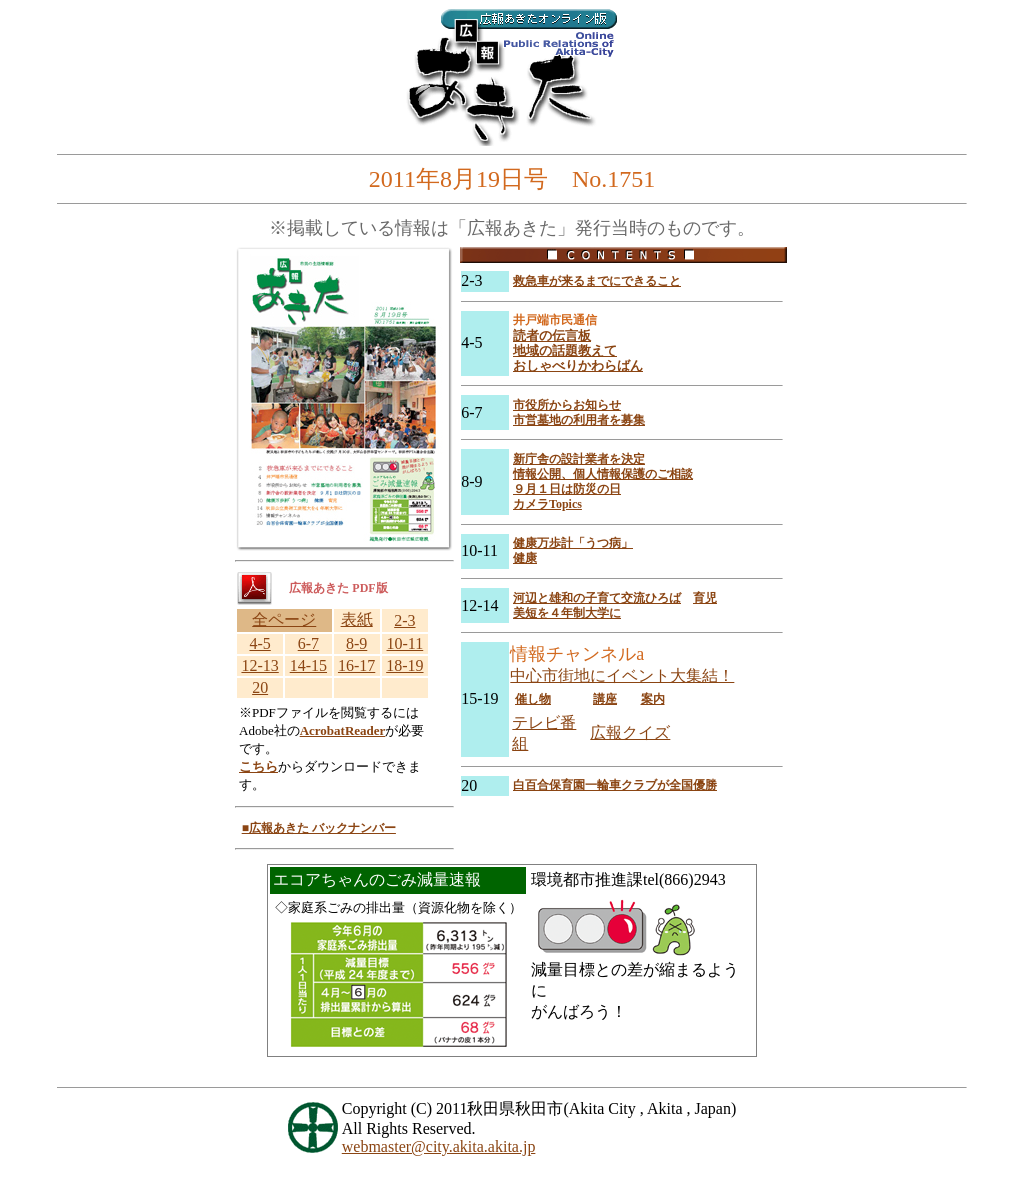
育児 (705, 598)
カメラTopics (547, 504)
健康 (525, 558)
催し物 (533, 699)
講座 (605, 699)
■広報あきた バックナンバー (319, 828)
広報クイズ (630, 732)
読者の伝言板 (552, 335)
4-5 (259, 643)
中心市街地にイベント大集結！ (622, 675)
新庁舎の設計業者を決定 (579, 459)
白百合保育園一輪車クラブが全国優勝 (615, 785)
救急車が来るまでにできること (597, 281)
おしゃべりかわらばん (578, 365)
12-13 (259, 665)
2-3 (404, 620)
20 (260, 687)
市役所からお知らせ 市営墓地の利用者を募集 (579, 412)
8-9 (356, 643)
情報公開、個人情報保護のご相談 (603, 474)
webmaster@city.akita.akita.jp (439, 1146)
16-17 (356, 665)
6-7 (308, 643)
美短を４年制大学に (567, 613)
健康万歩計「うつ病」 (573, 543)
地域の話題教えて (565, 350)
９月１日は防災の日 (567, 489)
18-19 (404, 665)
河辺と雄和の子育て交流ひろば (597, 598)
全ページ (284, 619)
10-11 (405, 643)
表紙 (357, 619)
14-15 (308, 665)
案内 (653, 699)
